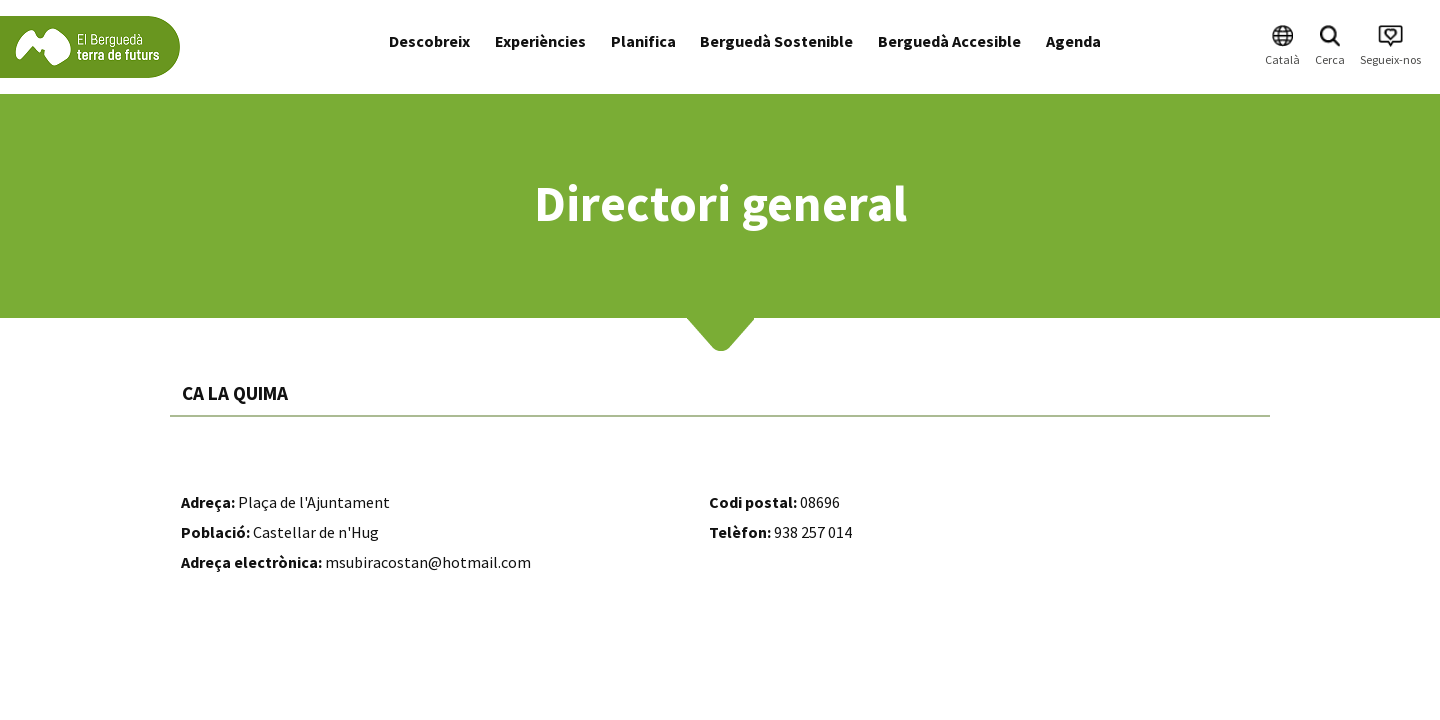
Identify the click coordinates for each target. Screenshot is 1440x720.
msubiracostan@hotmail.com (428, 562)
